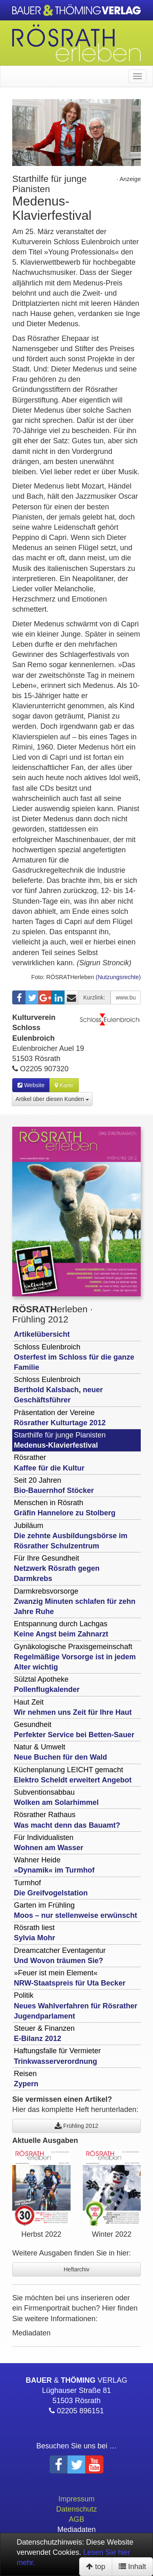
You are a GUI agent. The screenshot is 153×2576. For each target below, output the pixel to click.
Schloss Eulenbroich (74, 1357)
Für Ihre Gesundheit (57, 1568)
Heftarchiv (76, 2269)
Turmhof (51, 1888)
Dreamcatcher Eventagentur (60, 1955)
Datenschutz (76, 2509)
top (95, 2567)
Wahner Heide (54, 1865)
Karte (64, 1085)
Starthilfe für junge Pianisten (60, 1440)
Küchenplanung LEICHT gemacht (72, 1775)
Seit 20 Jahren (54, 1485)
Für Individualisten (48, 1842)
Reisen (26, 2079)
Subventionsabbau (56, 1797)
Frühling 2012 (76, 2126)
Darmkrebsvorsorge (74, 1601)
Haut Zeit (73, 1707)
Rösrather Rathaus (67, 1820)
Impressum (76, 2499)
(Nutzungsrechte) (118, 977)
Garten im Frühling (75, 1910)
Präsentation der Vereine (60, 1418)
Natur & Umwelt (60, 1752)
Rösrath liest (34, 1933)
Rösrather (49, 1462)
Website (31, 1085)
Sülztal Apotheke (47, 1684)
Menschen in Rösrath (64, 1508)
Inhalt (132, 2567)
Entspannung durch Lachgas (61, 1629)
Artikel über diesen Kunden (52, 1099)
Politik (75, 2005)
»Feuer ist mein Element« (69, 1978)
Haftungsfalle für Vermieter (57, 2056)
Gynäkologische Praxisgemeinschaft (75, 1657)
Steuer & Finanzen (44, 2033)
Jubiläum (70, 1535)
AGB (76, 2519)
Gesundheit (74, 1729)
